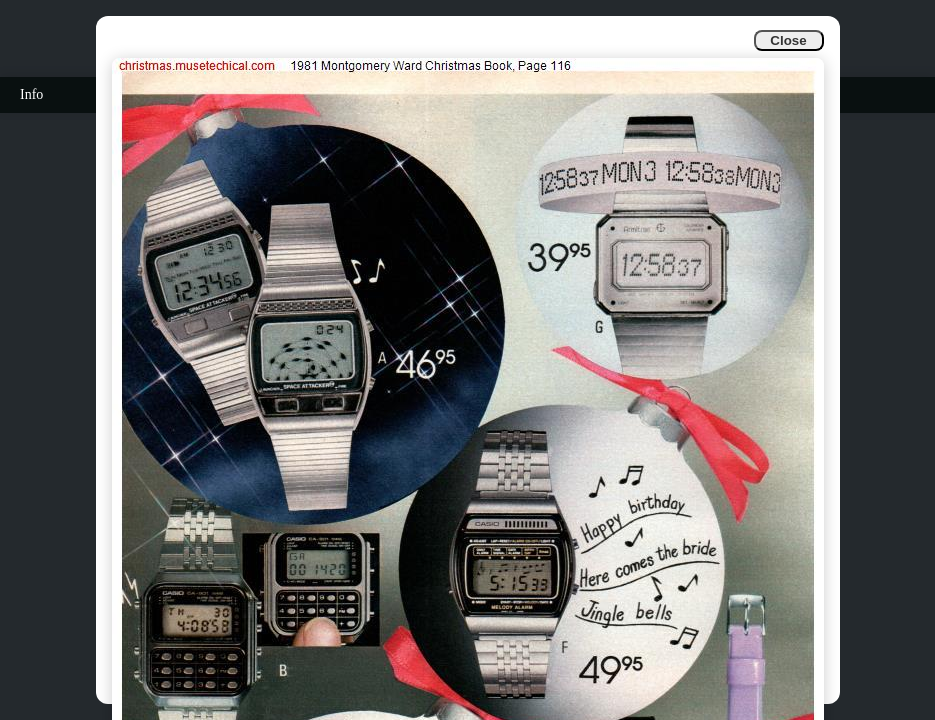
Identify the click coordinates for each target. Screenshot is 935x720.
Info (31, 94)
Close (788, 40)
